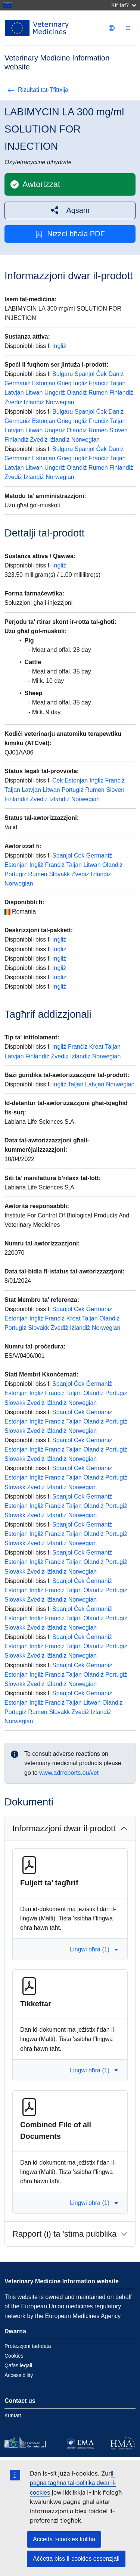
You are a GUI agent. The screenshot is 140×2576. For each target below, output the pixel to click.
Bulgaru (62, 374)
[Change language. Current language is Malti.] (111, 28)
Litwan (34, 392)
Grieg (64, 383)
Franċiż (98, 383)
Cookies (14, 2356)
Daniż (116, 374)
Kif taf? (123, 5)
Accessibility (18, 2375)
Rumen (98, 392)
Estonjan (43, 383)
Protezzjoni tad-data (27, 2346)
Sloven (118, 430)
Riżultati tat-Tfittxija (37, 90)
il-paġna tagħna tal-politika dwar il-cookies (73, 2482)
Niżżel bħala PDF (70, 234)
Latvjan (14, 392)
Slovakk (59, 874)
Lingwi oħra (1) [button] (94, 1949)
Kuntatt (12, 2415)
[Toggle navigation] (128, 28)
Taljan (118, 383)
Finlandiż (121, 392)
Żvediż (13, 402)
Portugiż (73, 790)
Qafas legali (18, 2365)
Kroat (96, 1046)
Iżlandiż (34, 402)
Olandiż (76, 392)
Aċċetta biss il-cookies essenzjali (76, 2558)
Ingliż (59, 346)
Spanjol (84, 374)
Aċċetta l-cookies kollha (64, 2539)
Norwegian (60, 402)
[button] (70, 210)
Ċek (101, 374)
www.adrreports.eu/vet (69, 1773)
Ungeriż (54, 392)
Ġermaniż (17, 383)
